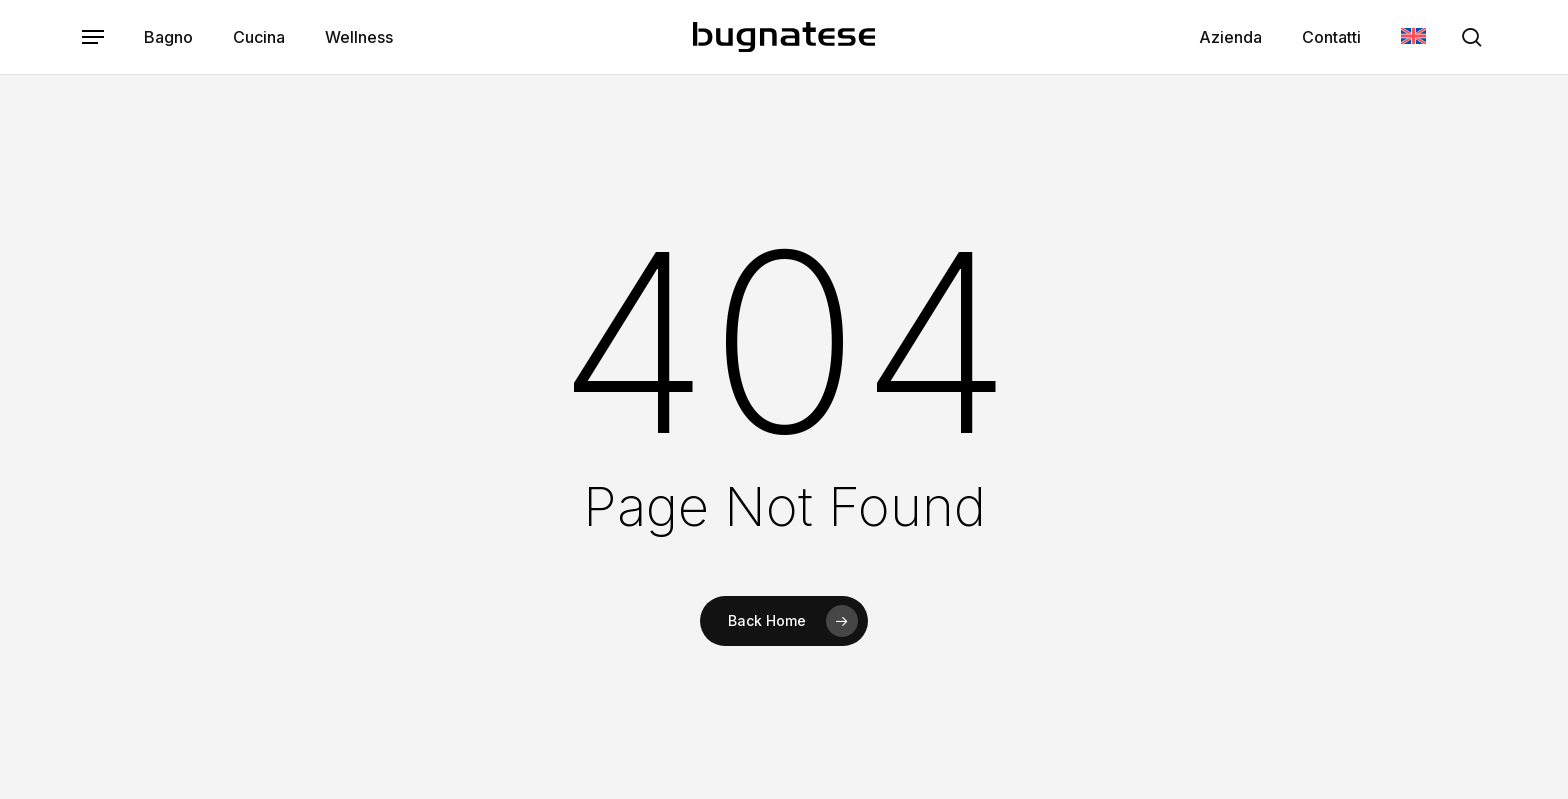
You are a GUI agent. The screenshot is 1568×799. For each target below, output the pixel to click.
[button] (93, 37)
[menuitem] (1413, 37)
